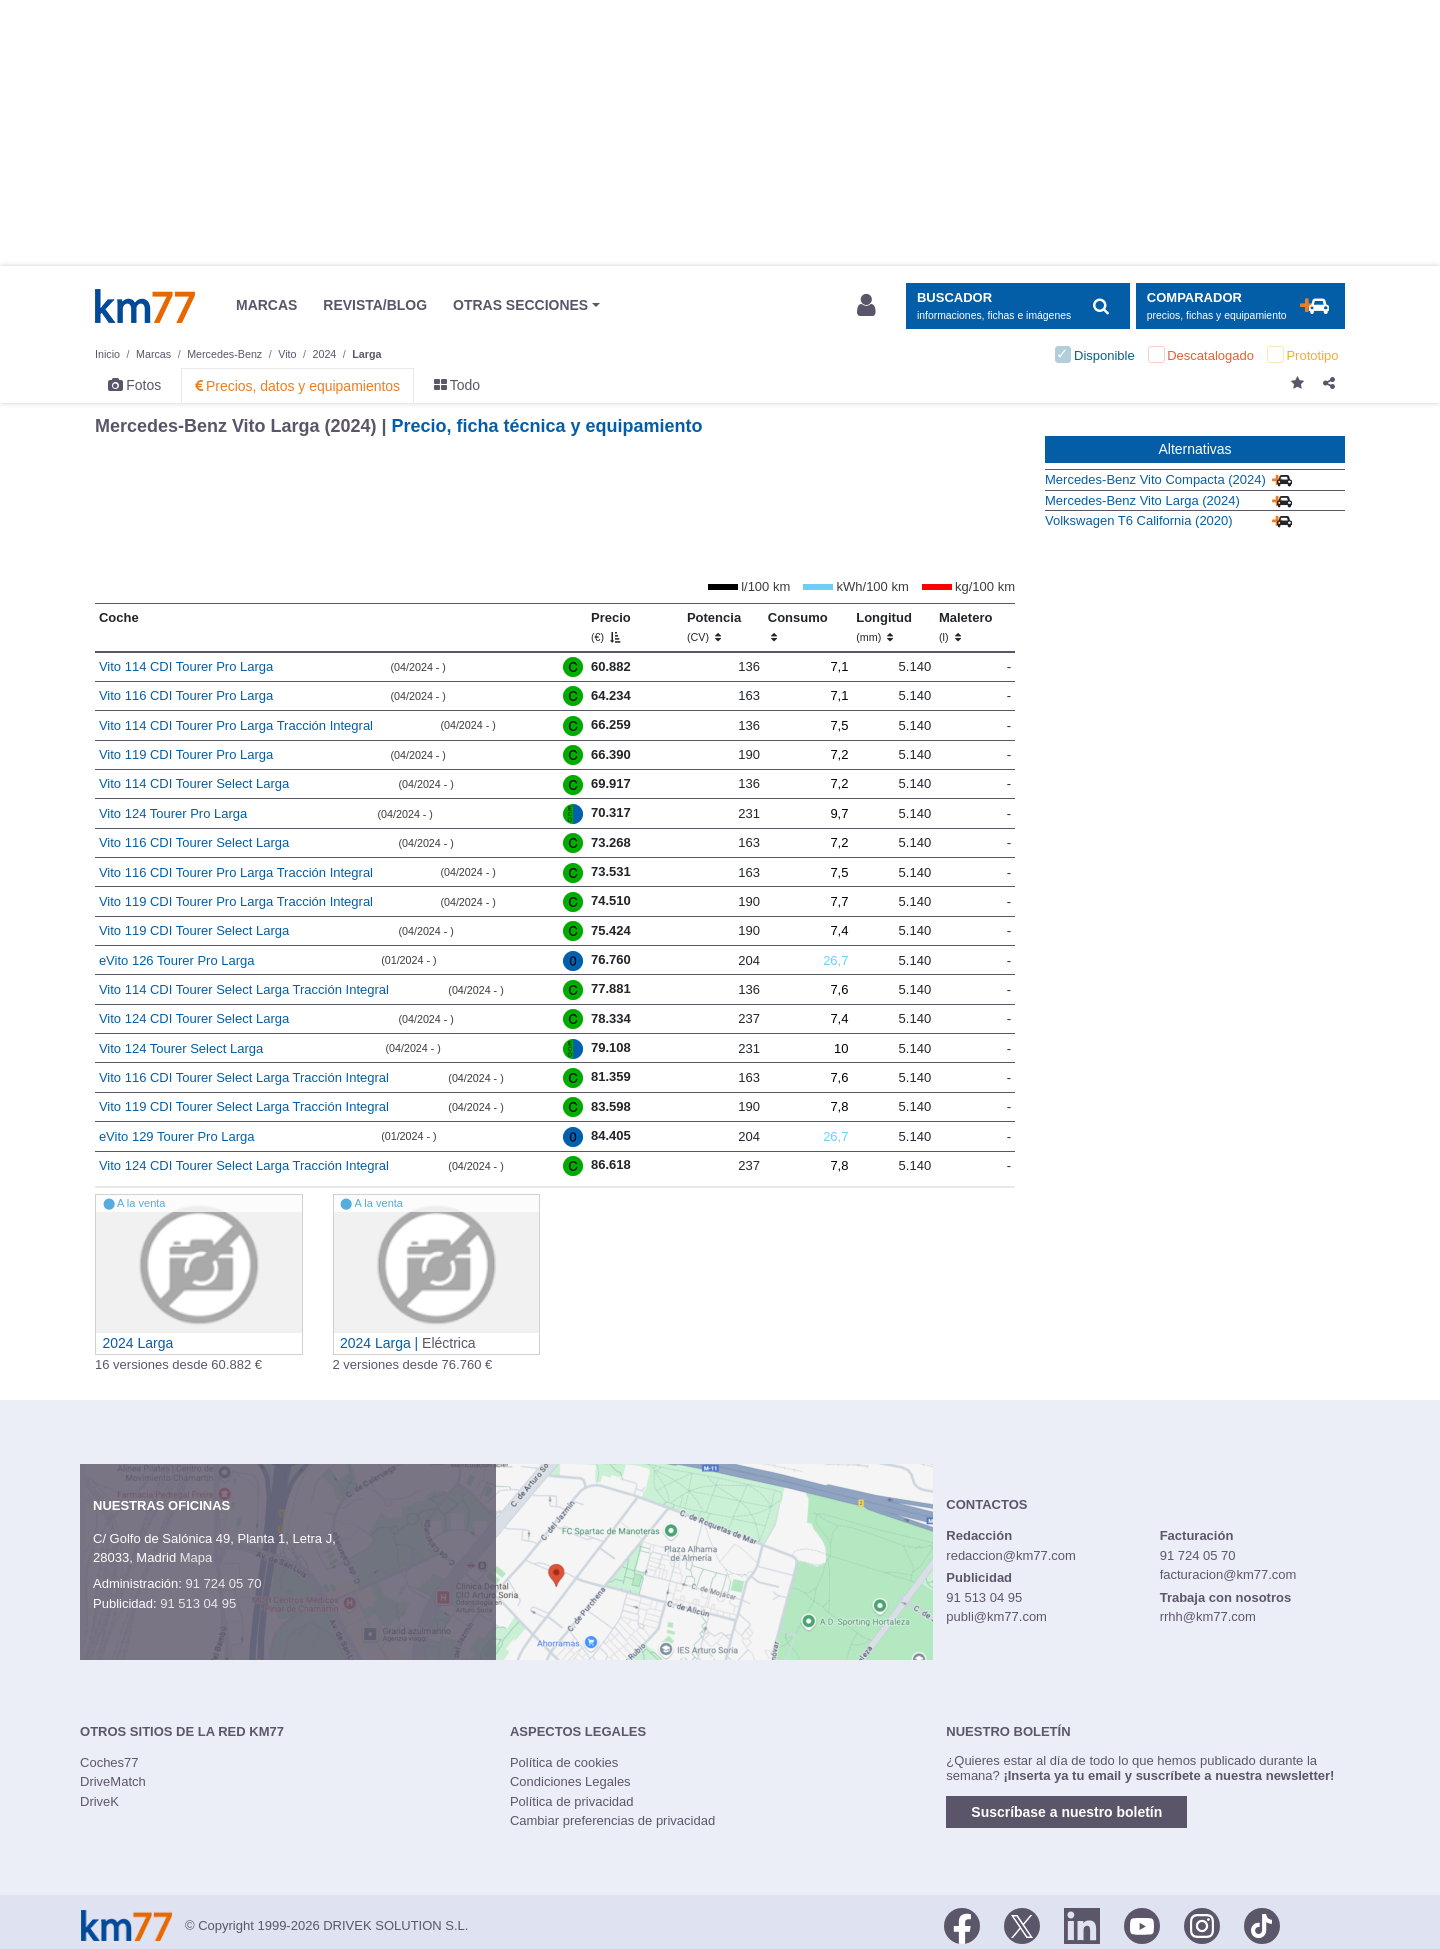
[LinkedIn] (1082, 1924)
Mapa (196, 1557)
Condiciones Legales (570, 1781)
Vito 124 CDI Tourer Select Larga (194, 1018)
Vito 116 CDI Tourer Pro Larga (186, 695)
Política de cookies (564, 1762)
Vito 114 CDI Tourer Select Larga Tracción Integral (244, 989)
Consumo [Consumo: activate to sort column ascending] (798, 627)
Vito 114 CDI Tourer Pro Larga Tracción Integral (236, 725)
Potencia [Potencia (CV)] (714, 627)
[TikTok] (1262, 1924)
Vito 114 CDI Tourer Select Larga (194, 783)
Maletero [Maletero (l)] (965, 627)
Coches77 (109, 1762)
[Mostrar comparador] (1240, 306)
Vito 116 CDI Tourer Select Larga (194, 842)
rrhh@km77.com (1208, 1616)
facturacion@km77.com (1228, 1574)
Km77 (145, 306)
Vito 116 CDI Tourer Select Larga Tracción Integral (244, 1077)
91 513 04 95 (198, 1603)
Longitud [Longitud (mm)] (884, 627)
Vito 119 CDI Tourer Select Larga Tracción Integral (244, 1106)
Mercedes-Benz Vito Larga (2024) (1142, 500)
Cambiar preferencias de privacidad (612, 1820)
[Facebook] (962, 1924)
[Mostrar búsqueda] (1017, 306)
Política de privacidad (572, 1801)
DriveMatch (113, 1781)
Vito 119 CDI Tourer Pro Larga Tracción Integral (236, 901)
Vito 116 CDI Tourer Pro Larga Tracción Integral (236, 872)
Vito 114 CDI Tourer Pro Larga (186, 666)
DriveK (99, 1801)
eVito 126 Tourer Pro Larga (177, 960)
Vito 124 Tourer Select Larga (181, 1048)
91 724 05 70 (223, 1583)
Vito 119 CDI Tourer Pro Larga (186, 754)
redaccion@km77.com (1011, 1555)
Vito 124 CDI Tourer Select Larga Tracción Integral (244, 1165)
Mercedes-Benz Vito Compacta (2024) (1155, 479)
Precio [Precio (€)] (611, 627)
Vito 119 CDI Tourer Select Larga (194, 930)
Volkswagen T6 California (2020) (1139, 520)
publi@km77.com (996, 1616)
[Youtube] (1142, 1924)
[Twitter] (1022, 1924)
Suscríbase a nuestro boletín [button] (1066, 1812)
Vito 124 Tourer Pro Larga (173, 813)
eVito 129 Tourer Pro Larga (177, 1136)
